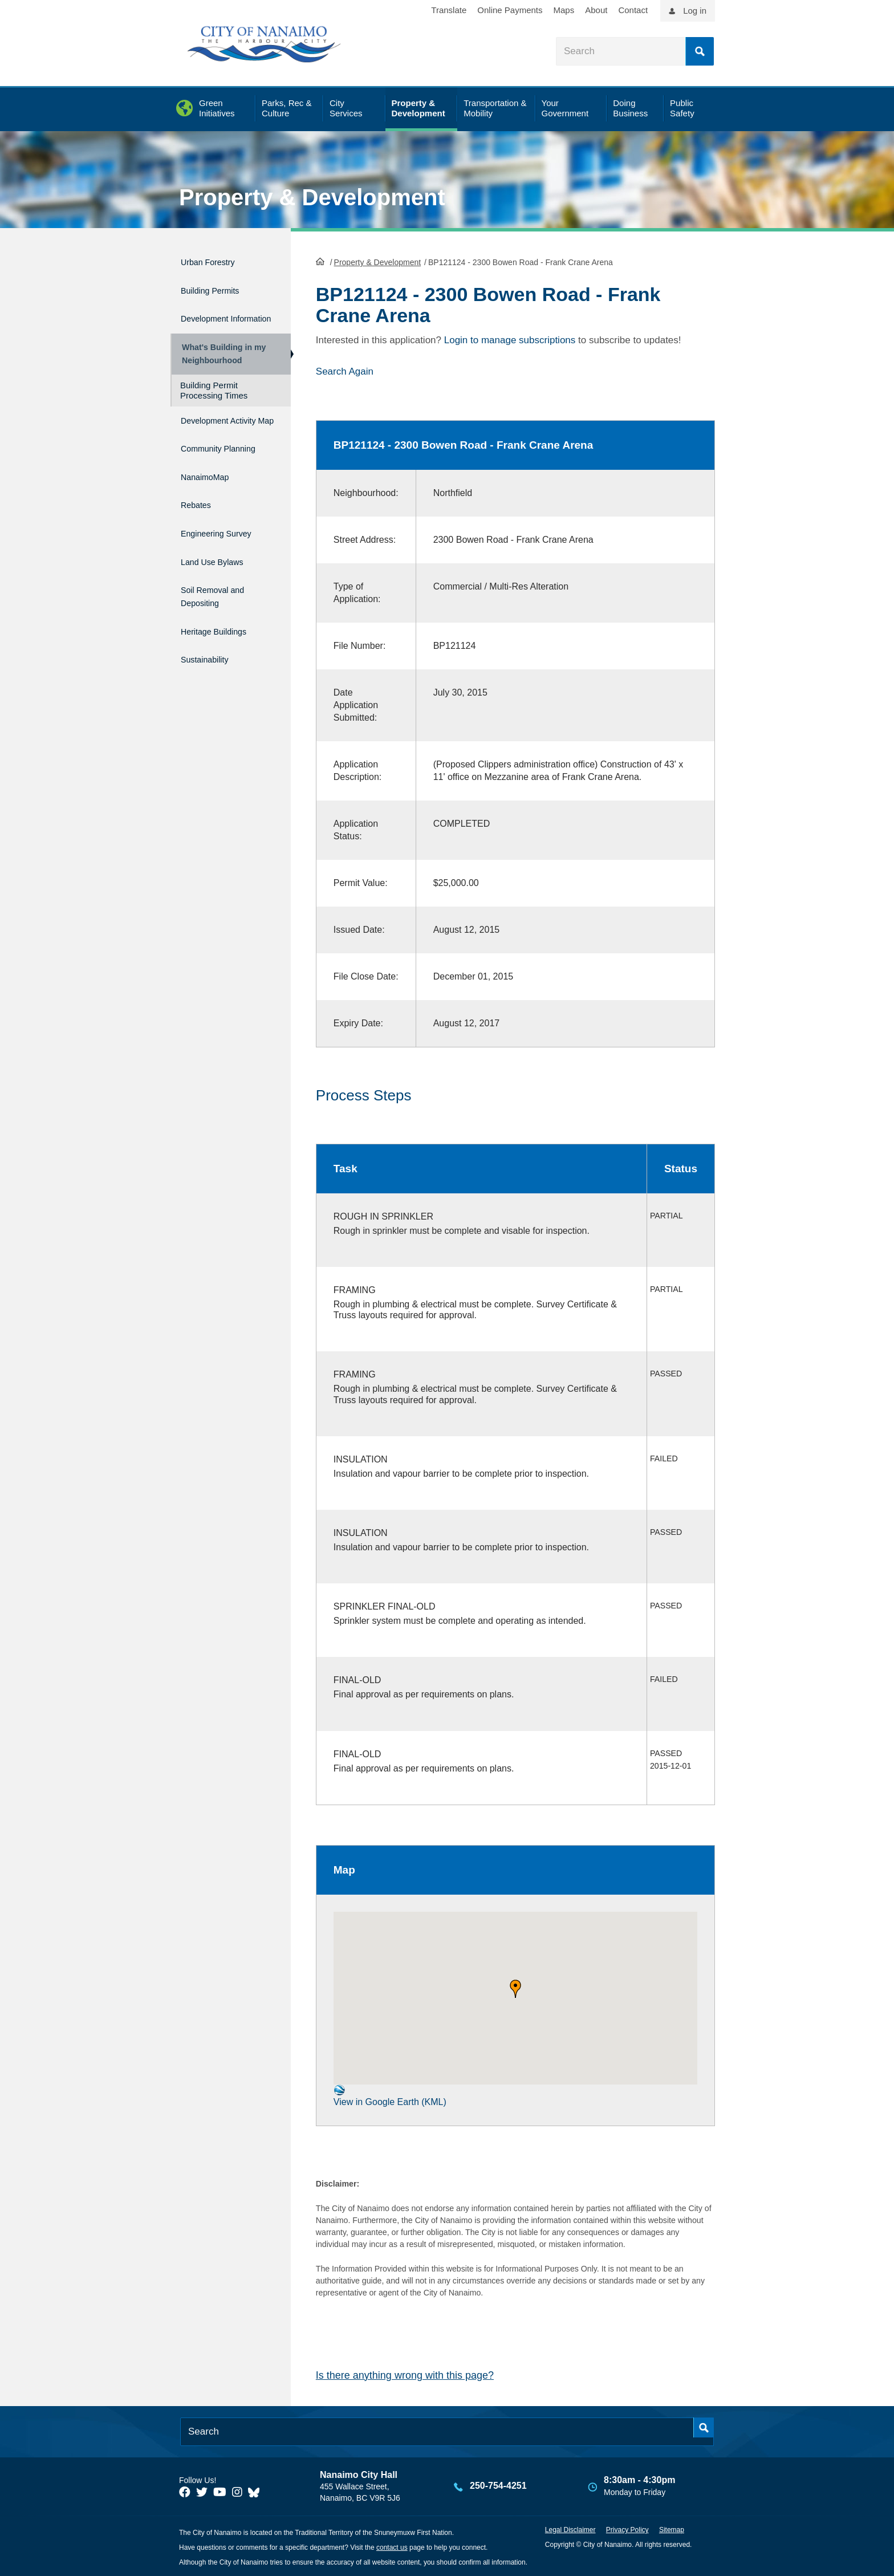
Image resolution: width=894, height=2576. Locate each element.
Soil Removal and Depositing (221, 607)
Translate (448, 10)
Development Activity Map (211, 435)
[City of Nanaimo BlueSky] (256, 2490)
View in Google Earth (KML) (390, 2094)
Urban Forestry (215, 260)
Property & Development (312, 197)
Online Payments (509, 10)
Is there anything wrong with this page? (405, 2373)
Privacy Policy (627, 2529)
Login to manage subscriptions (510, 339)
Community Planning (206, 472)
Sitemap (671, 2529)
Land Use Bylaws (221, 577)
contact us (392, 2546)
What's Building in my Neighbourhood (221, 359)
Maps (564, 10)
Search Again (344, 370)
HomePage (320, 260)
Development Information (211, 315)
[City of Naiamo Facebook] (184, 2490)
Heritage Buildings (223, 639)
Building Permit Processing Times (213, 401)
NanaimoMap (211, 504)
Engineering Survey (226, 552)
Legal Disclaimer (570, 2529)
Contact (633, 10)
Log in (694, 10)
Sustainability (211, 663)
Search (699, 51)
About (596, 10)
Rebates (199, 528)
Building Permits (218, 285)
